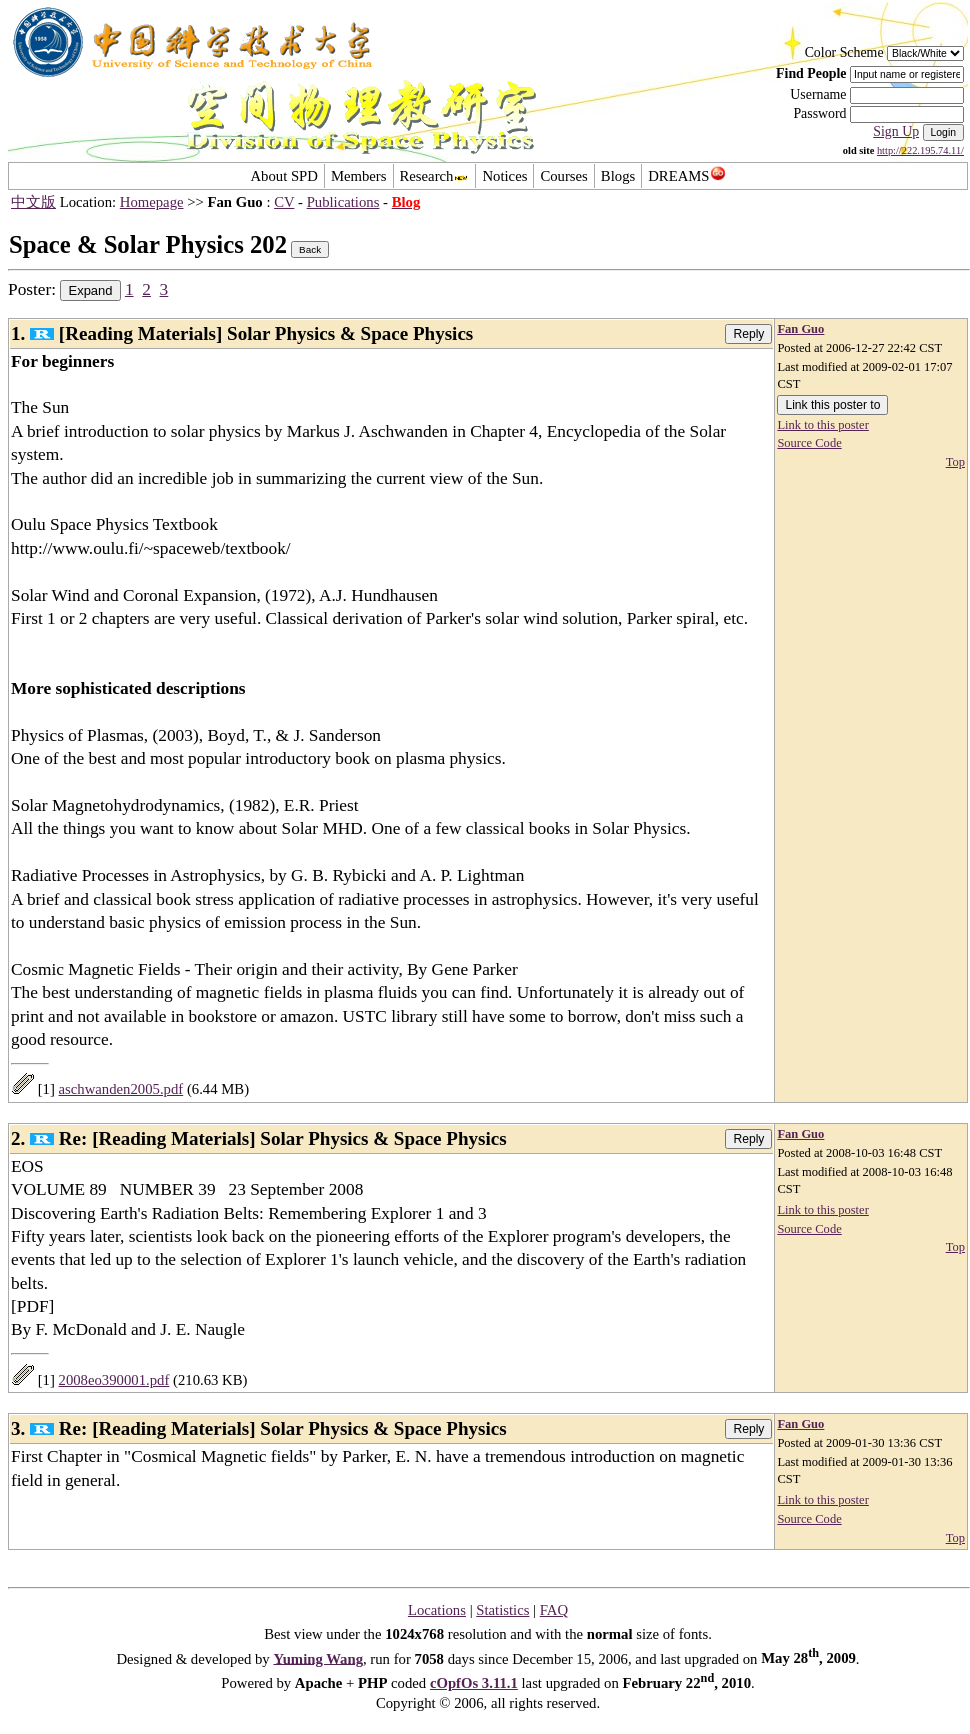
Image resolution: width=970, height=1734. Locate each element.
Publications (343, 202)
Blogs (618, 176)
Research (435, 176)
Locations (437, 1610)
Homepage (152, 202)
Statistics (502, 1610)
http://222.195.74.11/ (920, 150)
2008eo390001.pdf (114, 1380)
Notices (504, 176)
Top (955, 462)
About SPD (283, 176)
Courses (563, 176)
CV (284, 202)
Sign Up (896, 131)
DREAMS (686, 176)
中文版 (33, 202)
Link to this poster (822, 425)
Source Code (809, 443)
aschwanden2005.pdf (121, 1089)
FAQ (554, 1610)
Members (359, 176)
